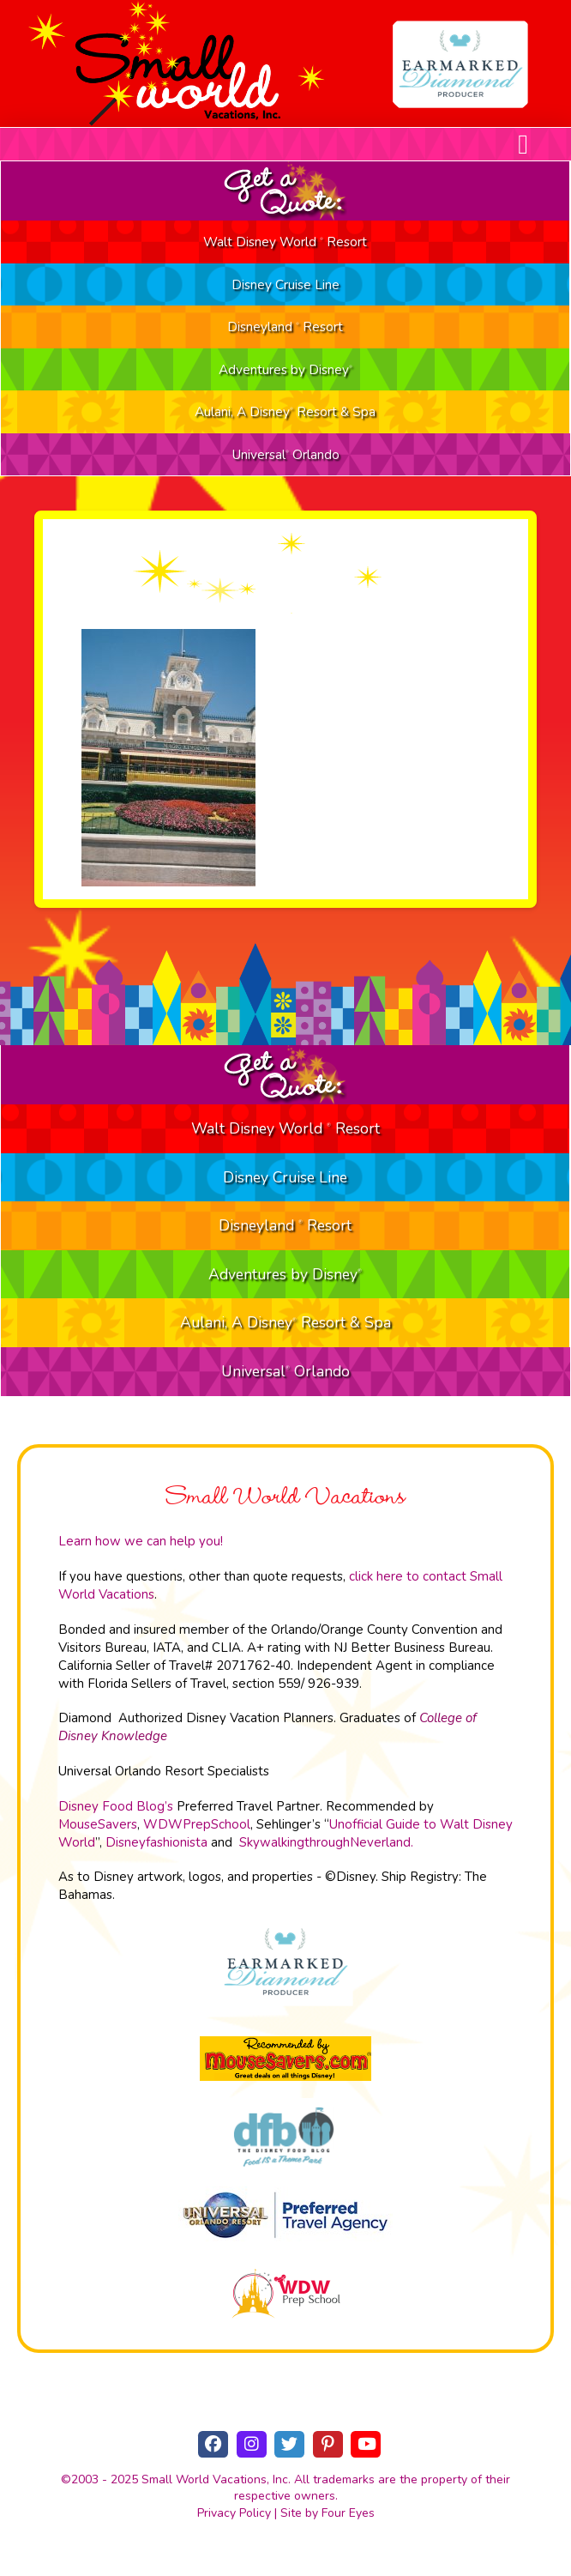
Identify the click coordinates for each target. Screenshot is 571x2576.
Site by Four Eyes (327, 2513)
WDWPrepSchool (196, 1824)
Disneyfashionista (156, 1842)
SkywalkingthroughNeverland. (326, 1842)
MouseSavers (97, 1824)
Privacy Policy (234, 2513)
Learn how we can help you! (140, 1541)
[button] (523, 144)
